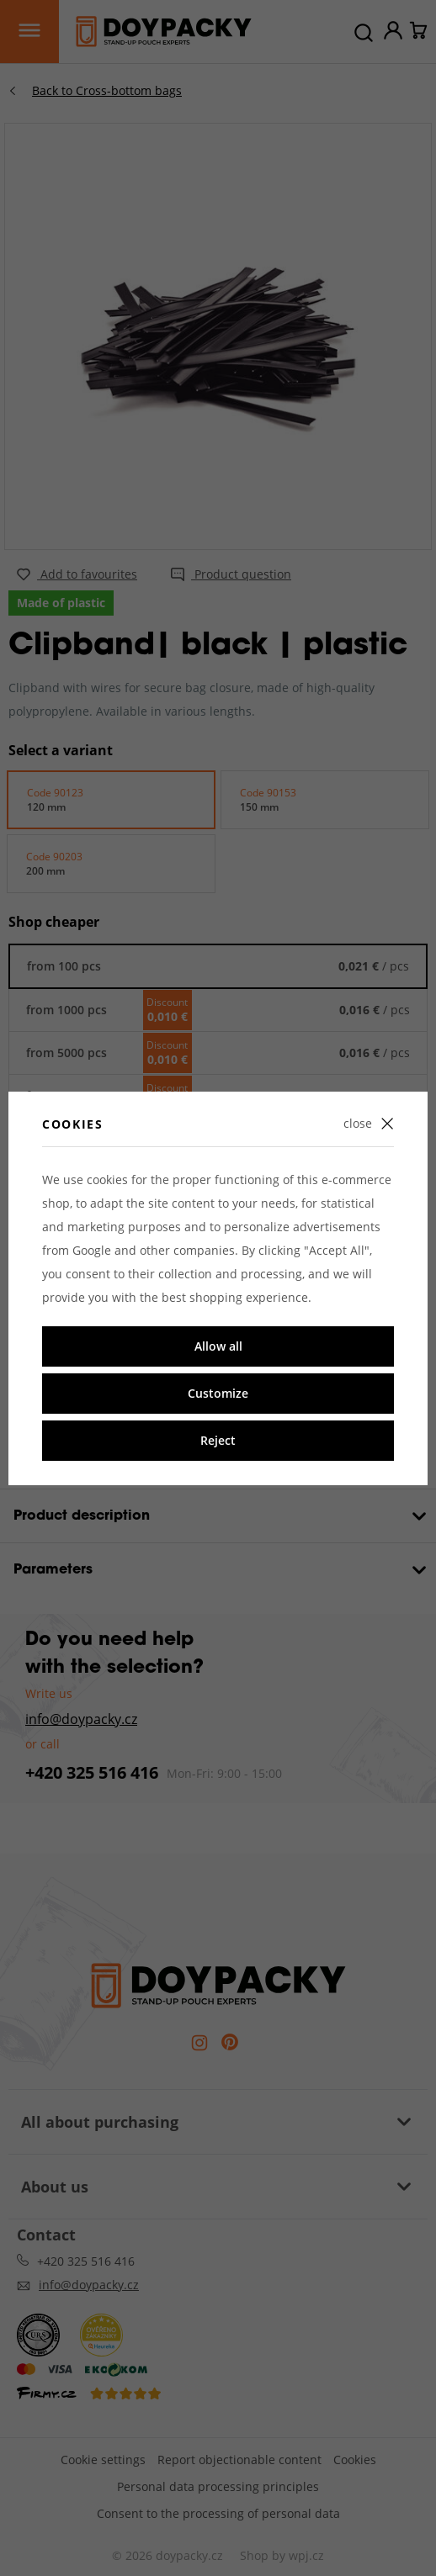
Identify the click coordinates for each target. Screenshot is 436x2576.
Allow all (218, 1346)
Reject (218, 1440)
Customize (218, 1393)
